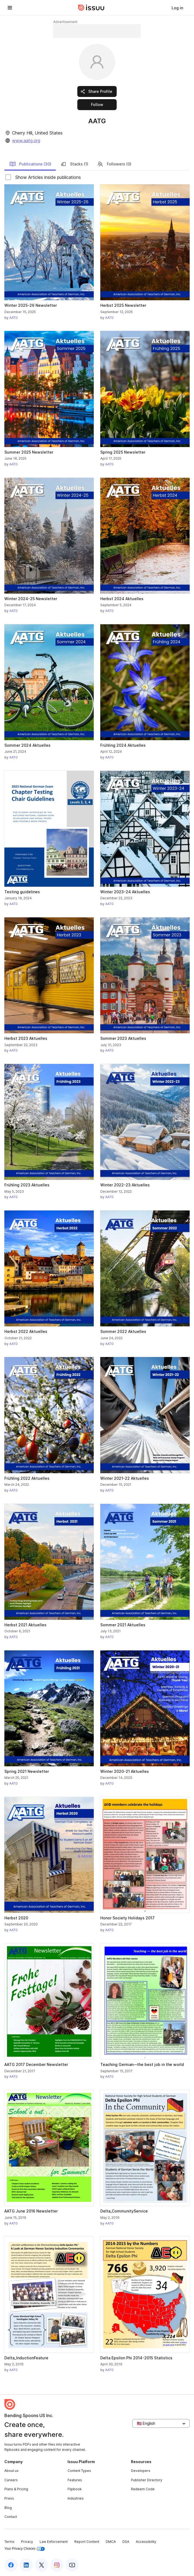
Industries (75, 2498)
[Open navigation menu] (9, 7)
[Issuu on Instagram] (56, 2565)
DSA (125, 2542)
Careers (11, 2480)
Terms (9, 2542)
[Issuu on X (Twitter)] (41, 2565)
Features (74, 2480)
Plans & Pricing (16, 2489)
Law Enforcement (54, 2542)
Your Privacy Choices (24, 2549)
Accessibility (146, 2542)
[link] (177, 7)
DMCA (111, 2542)
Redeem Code (143, 2489)
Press (9, 2498)
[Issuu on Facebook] (10, 2565)
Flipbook (74, 2489)
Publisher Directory (146, 2480)
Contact (10, 2517)
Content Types (79, 2471)
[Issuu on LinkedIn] (26, 2565)
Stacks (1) (74, 164)
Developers (140, 2471)
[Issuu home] (91, 8)
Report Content (86, 2542)
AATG (13, 318)
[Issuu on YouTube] (72, 2565)
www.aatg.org (26, 140)
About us (11, 2471)
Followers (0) (114, 164)
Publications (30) (30, 164)
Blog (8, 2508)
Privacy (27, 2542)
